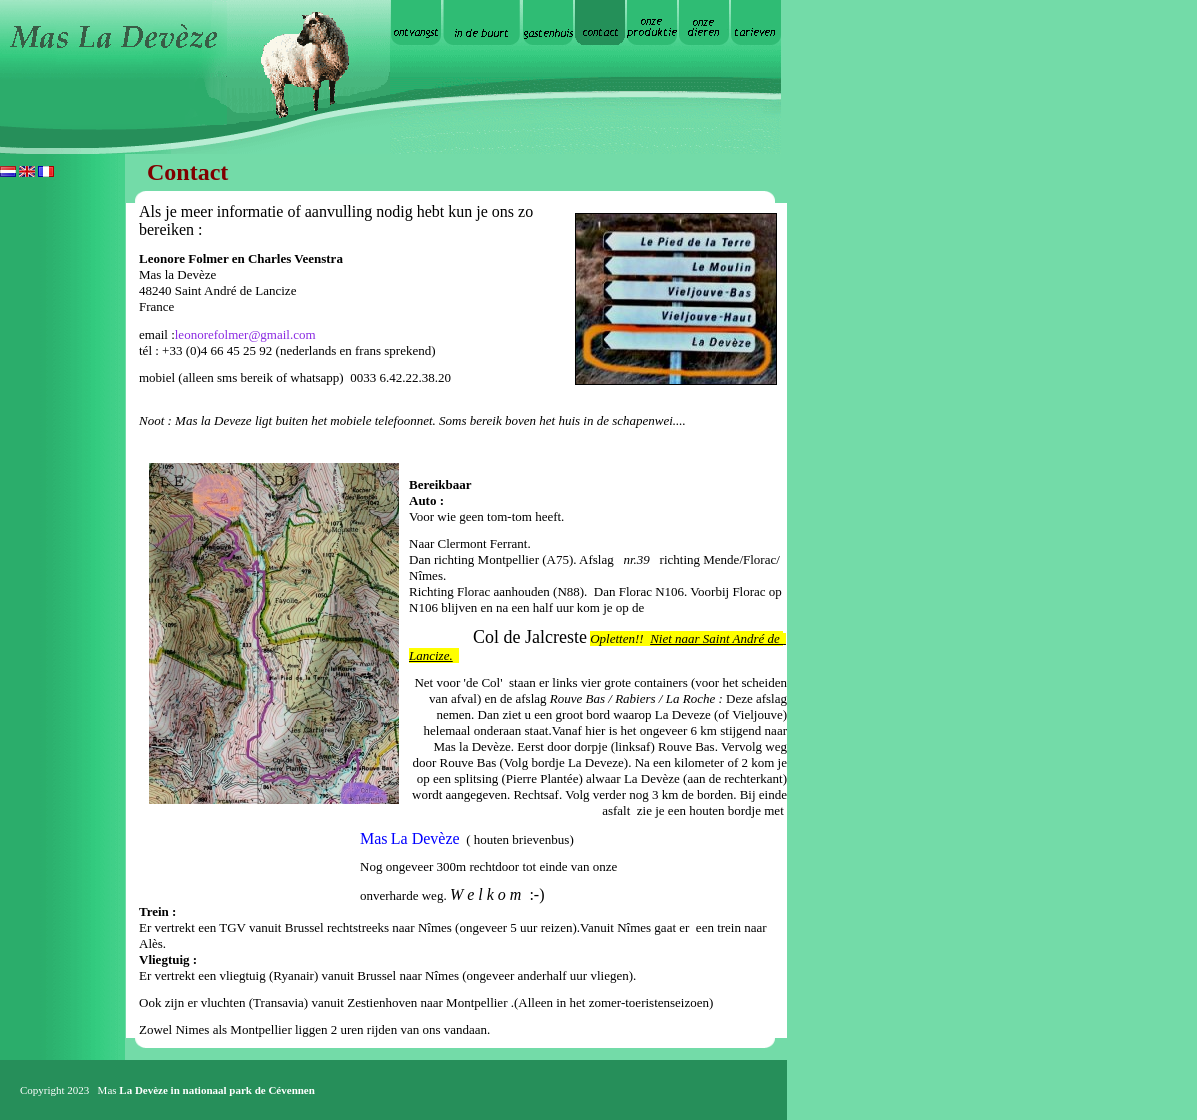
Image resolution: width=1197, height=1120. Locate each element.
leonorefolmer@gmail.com (245, 334)
